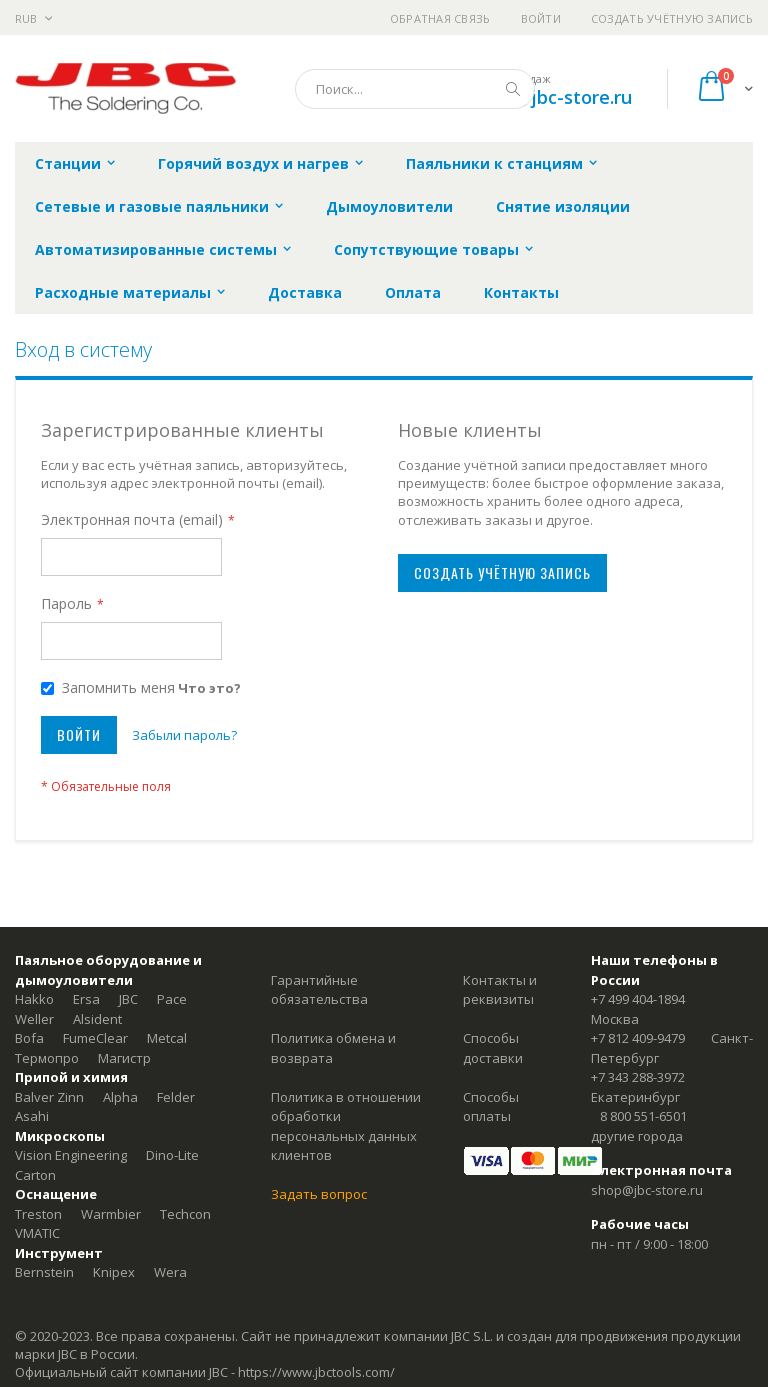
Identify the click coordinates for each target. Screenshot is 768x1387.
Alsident (97, 1019)
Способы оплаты (491, 1107)
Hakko (34, 999)
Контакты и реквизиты (500, 990)
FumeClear (95, 1038)
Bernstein (44, 1272)
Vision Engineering (71, 1155)
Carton (35, 1175)
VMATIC (37, 1233)
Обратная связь (440, 18)
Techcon (185, 1214)
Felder (176, 1097)
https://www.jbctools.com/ (316, 1372)
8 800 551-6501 (643, 1116)
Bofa (29, 1038)
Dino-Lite (172, 1155)
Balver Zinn (49, 1097)
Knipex (114, 1272)
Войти (541, 18)
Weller (34, 1019)
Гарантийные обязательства (319, 990)
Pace (172, 999)
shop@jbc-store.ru (552, 97)
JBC (128, 999)
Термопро (47, 1058)
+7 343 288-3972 (638, 1077)
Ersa (86, 999)
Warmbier (111, 1214)
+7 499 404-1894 (638, 999)
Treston (38, 1214)
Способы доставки (493, 1048)
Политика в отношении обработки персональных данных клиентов (346, 1126)
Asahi (32, 1116)
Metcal (167, 1038)
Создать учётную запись (672, 18)
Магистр (124, 1058)
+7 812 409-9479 (638, 1038)
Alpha (120, 1097)
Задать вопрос (319, 1194)
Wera (170, 1272)
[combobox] (415, 89)
